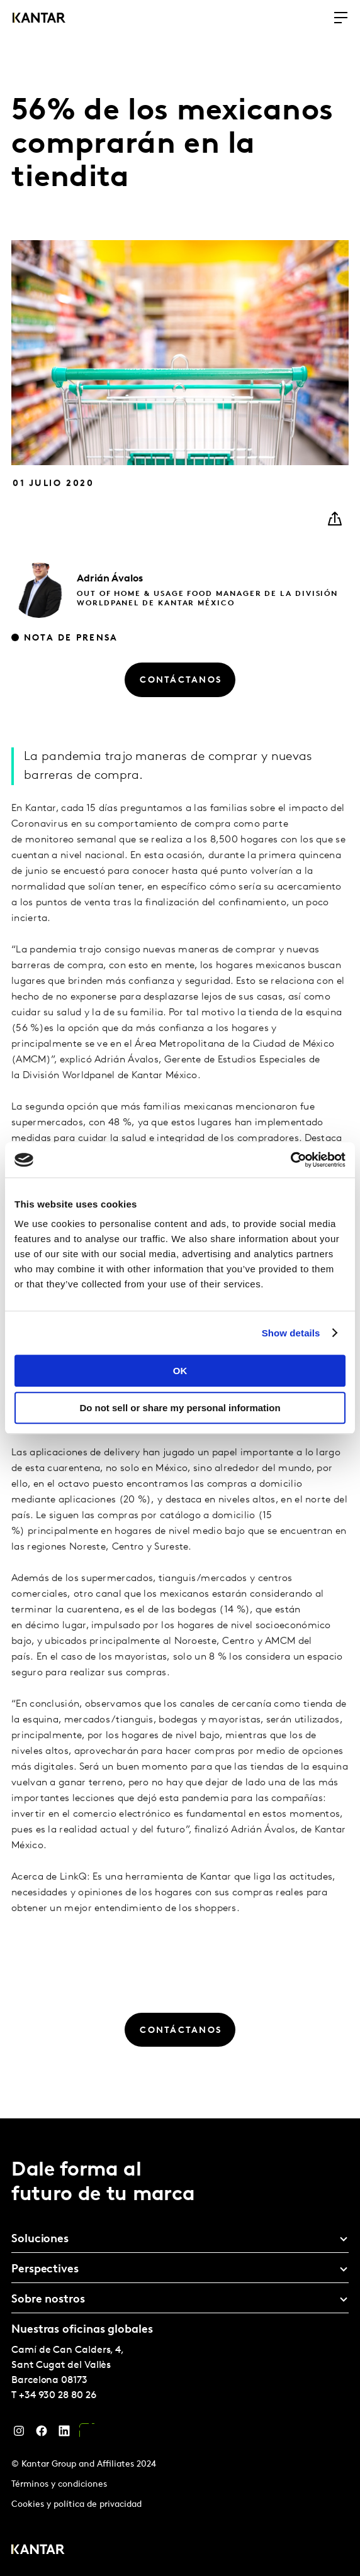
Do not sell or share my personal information (179, 1407)
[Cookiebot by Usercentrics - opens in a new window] (290, 1160)
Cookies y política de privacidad (76, 2504)
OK (180, 1370)
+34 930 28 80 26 (57, 2396)
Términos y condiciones (59, 2484)
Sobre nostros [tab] (48, 2300)
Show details (291, 1333)
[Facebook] (41, 2434)
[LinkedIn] (64, 2434)
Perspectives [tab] (45, 2270)
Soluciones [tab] (40, 2239)
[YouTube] (86, 2434)
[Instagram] (18, 2434)
